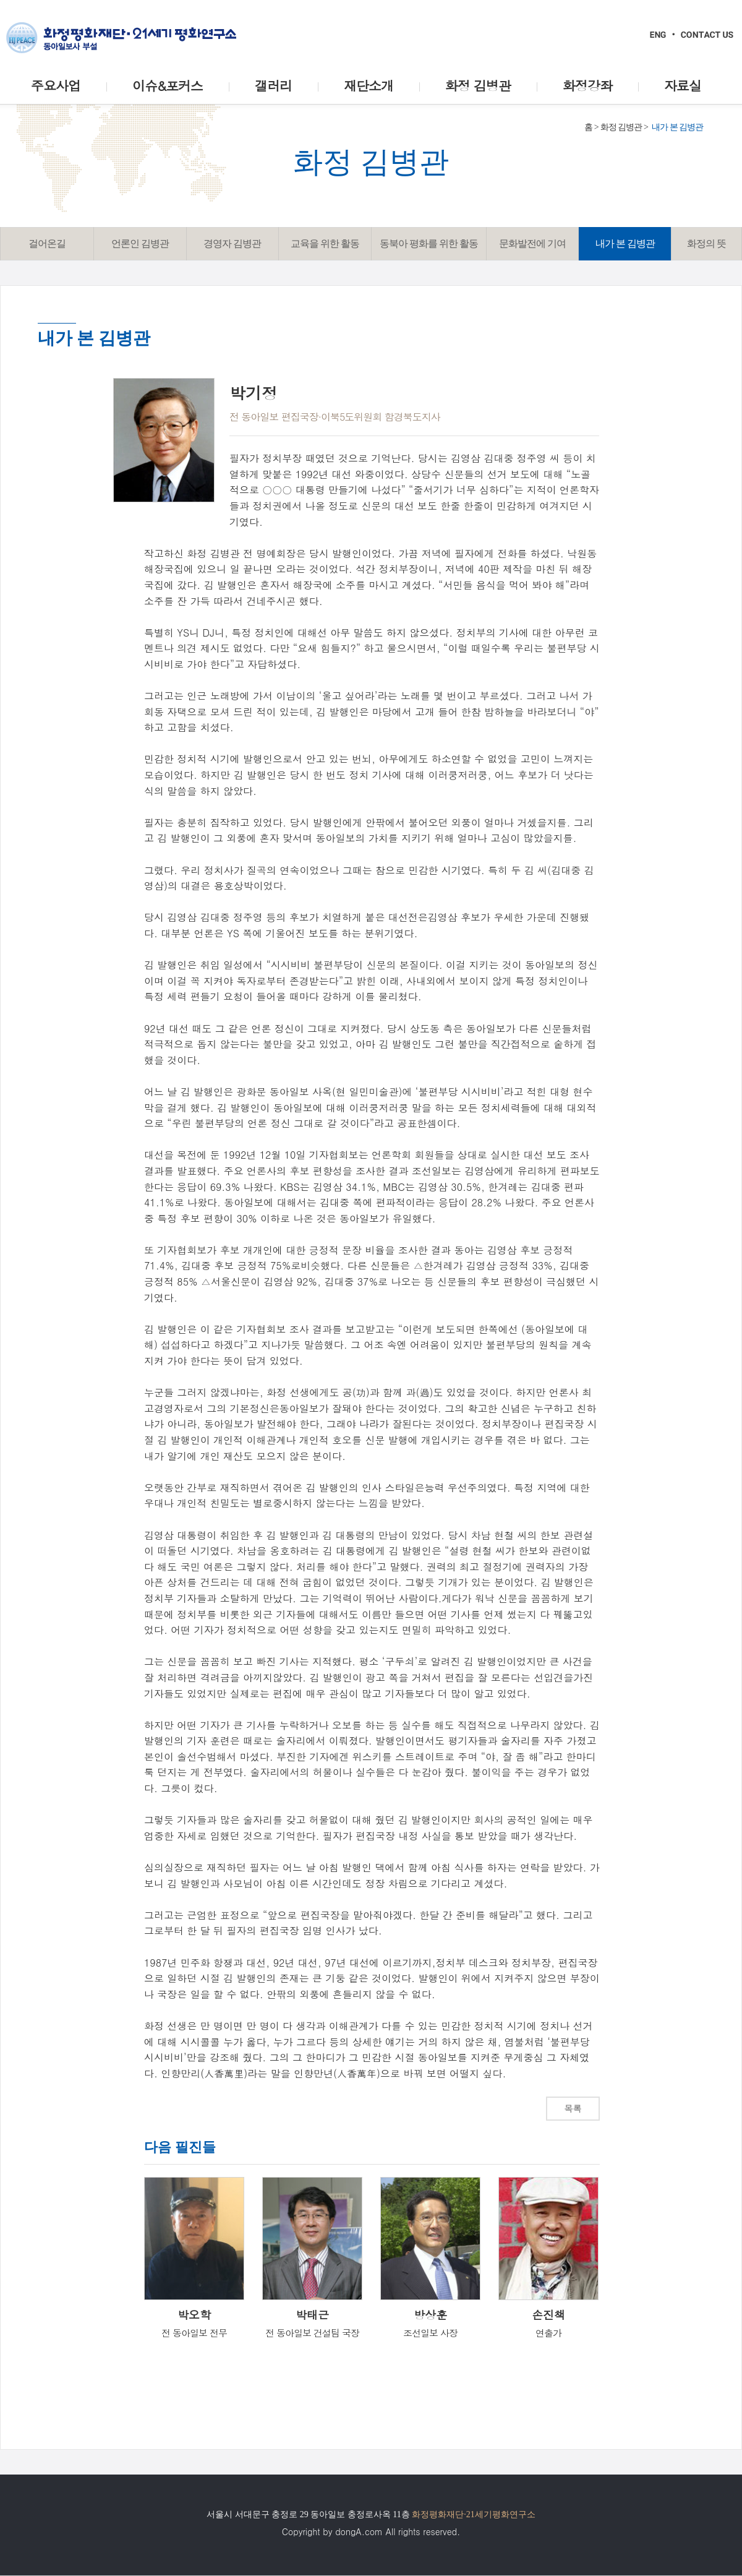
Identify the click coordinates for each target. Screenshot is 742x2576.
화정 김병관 (621, 127)
